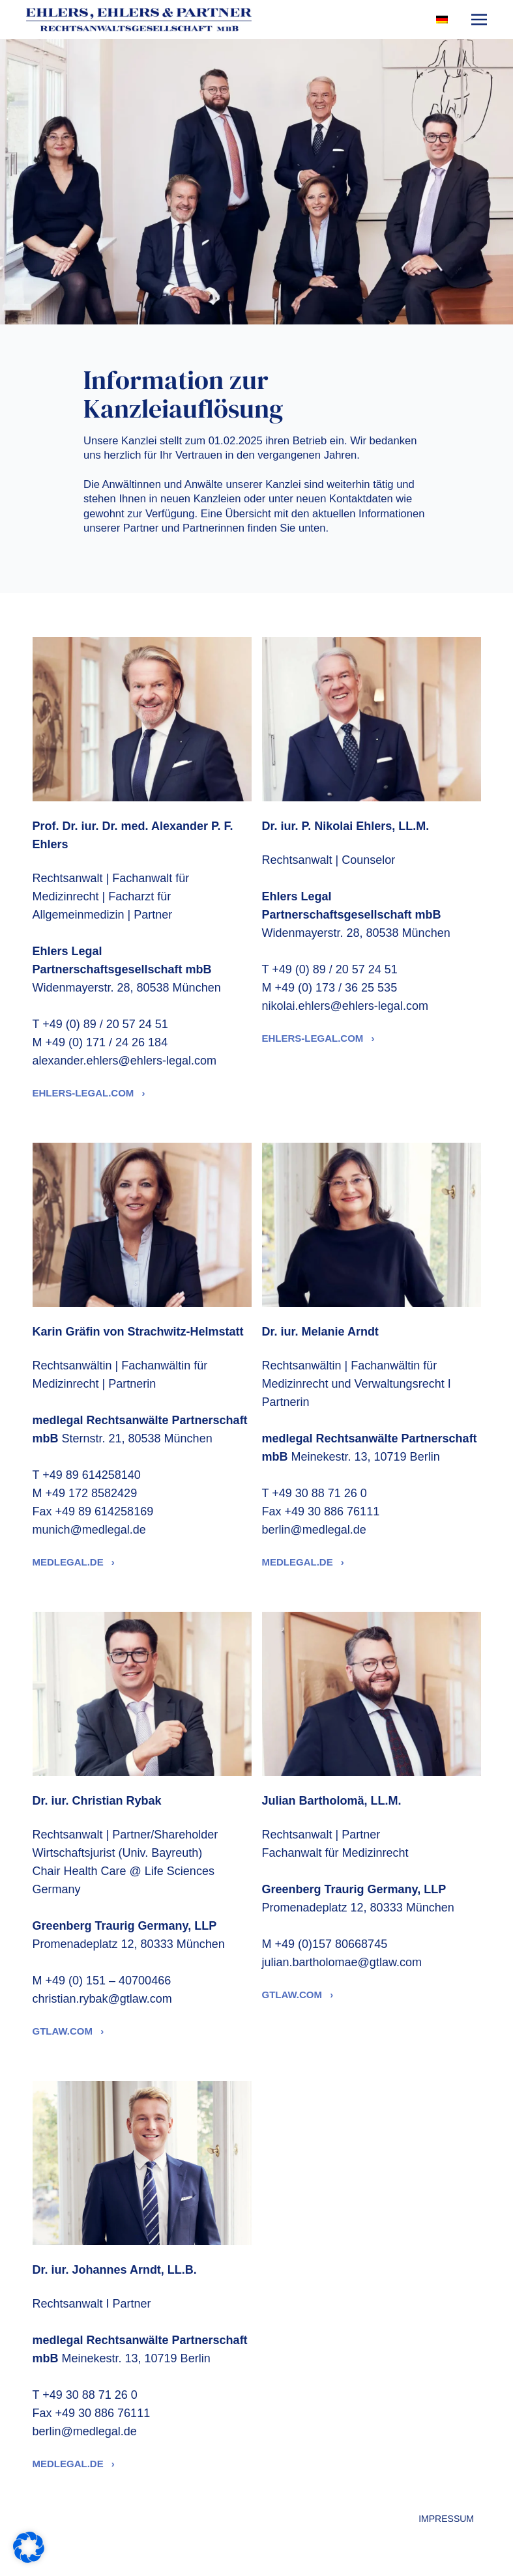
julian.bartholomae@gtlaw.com (342, 1962)
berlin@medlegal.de (314, 1529)
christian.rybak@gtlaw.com (102, 1998)
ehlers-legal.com (85, 1092)
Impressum (446, 2518)
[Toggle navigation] (479, 19)
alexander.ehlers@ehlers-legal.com (124, 1060)
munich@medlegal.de (89, 1529)
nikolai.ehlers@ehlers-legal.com (345, 1005)
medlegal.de (69, 1561)
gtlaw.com (64, 2031)
